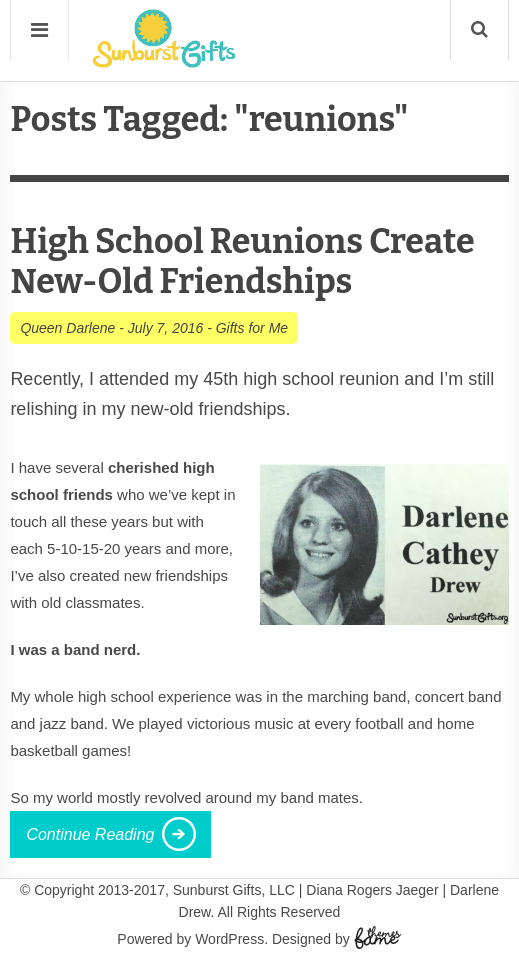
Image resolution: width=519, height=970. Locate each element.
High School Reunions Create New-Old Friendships (242, 261)
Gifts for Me (252, 328)
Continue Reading (90, 834)
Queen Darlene (67, 328)
